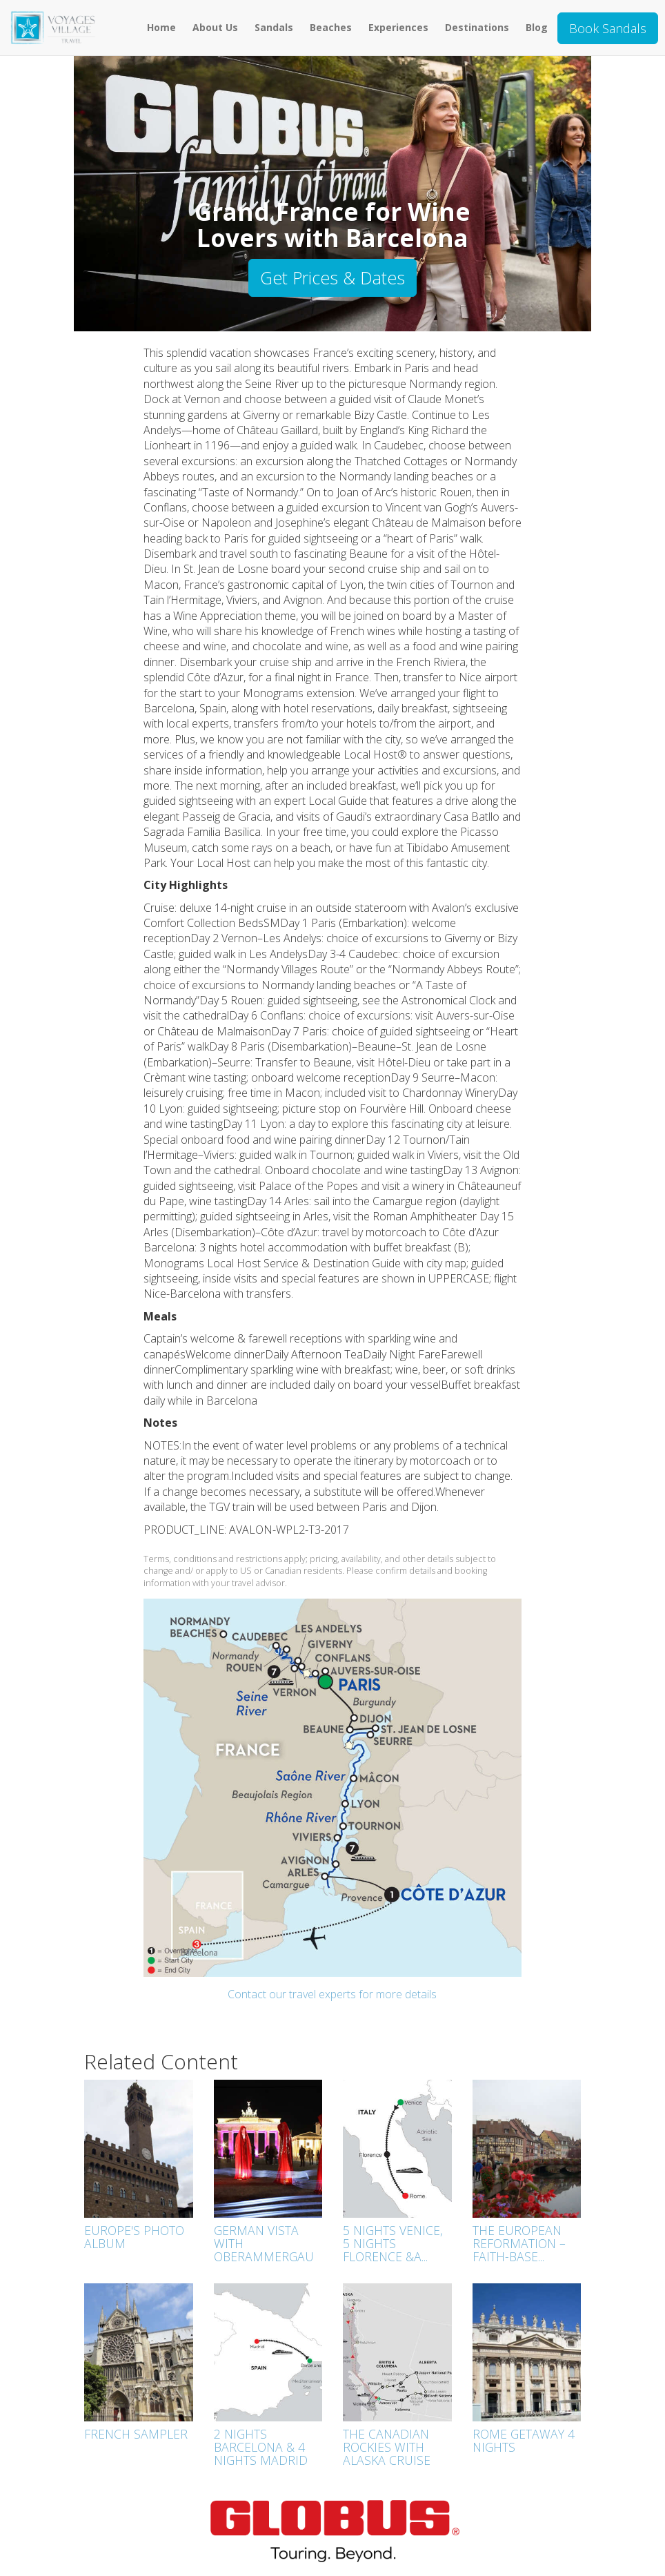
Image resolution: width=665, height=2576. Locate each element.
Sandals (274, 27)
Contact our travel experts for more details (332, 1994)
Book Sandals (607, 28)
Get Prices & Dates (332, 277)
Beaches (331, 27)
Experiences (398, 27)
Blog (537, 27)
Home (161, 27)
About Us (215, 27)
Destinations (477, 27)
